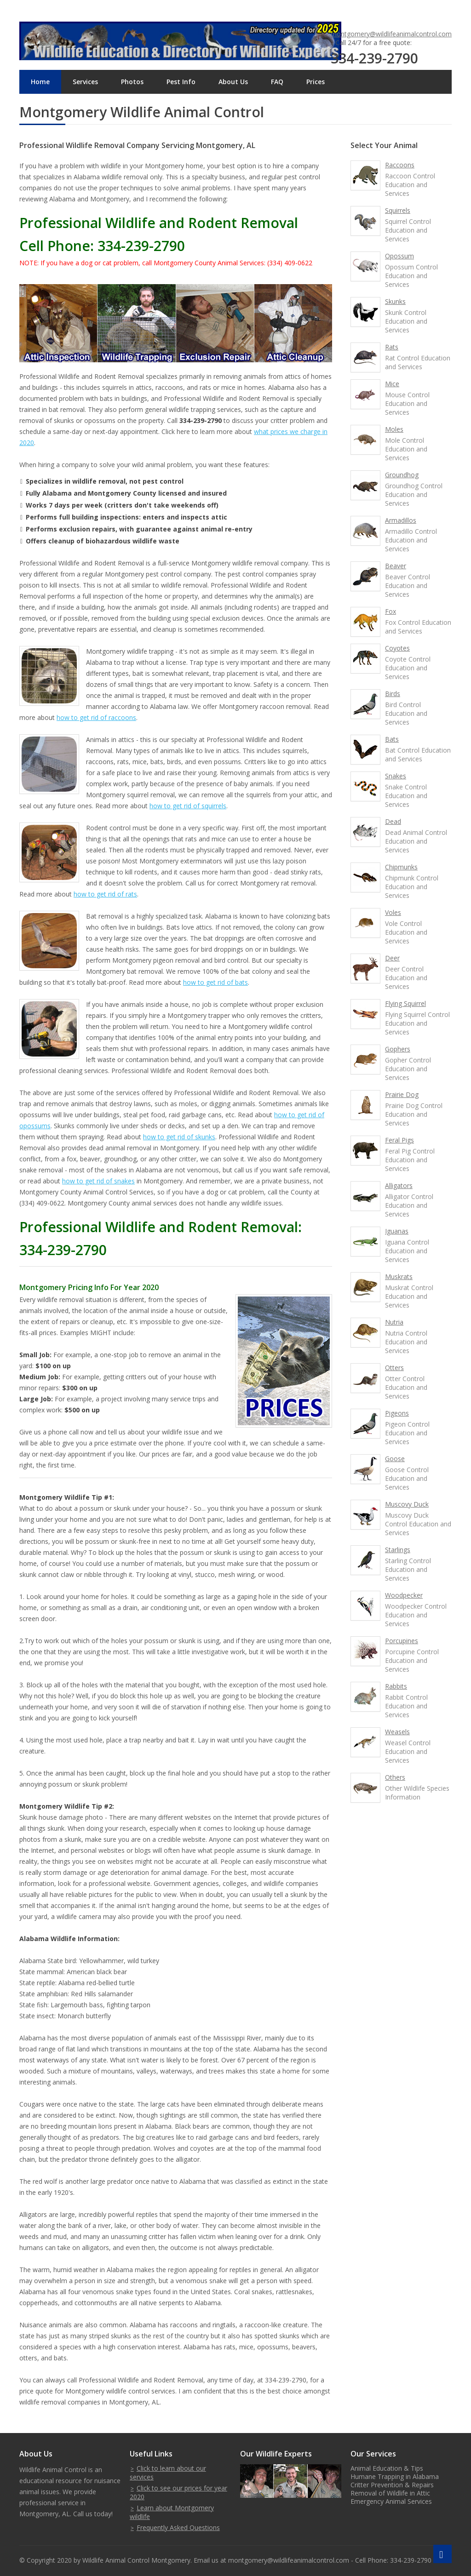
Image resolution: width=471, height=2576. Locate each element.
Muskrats (399, 1276)
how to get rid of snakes (98, 1181)
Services (85, 81)
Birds (392, 693)
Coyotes (397, 648)
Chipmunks (401, 866)
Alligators (399, 1185)
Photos (132, 81)
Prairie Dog (402, 1094)
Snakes (395, 775)
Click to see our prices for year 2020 (178, 2492)
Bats (392, 739)
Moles (394, 429)
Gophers (397, 1049)
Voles (393, 912)
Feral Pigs (399, 1140)
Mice (392, 383)
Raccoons (399, 164)
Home (40, 81)
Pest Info (181, 81)
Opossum (399, 255)
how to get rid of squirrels (187, 805)
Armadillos (400, 520)
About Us (233, 81)
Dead (393, 821)
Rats (391, 347)
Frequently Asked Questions (178, 2527)
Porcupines (401, 1640)
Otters (394, 1367)
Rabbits (396, 1686)
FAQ (277, 81)
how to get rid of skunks (179, 1136)
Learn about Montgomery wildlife (172, 2512)
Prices (315, 81)
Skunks (395, 301)
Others (395, 1777)
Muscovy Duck (407, 1504)
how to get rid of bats (215, 982)
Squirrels (397, 210)
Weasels (397, 1731)
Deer (392, 958)
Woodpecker (404, 1595)
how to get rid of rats (105, 894)
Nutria (394, 1322)
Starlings (397, 1549)
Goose (395, 1458)
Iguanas (396, 1231)
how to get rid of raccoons (96, 717)
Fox (390, 611)
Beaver (395, 565)
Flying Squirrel (405, 1003)
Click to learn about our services (168, 2472)
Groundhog (402, 474)
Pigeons (397, 1413)
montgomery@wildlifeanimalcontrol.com (391, 33)
